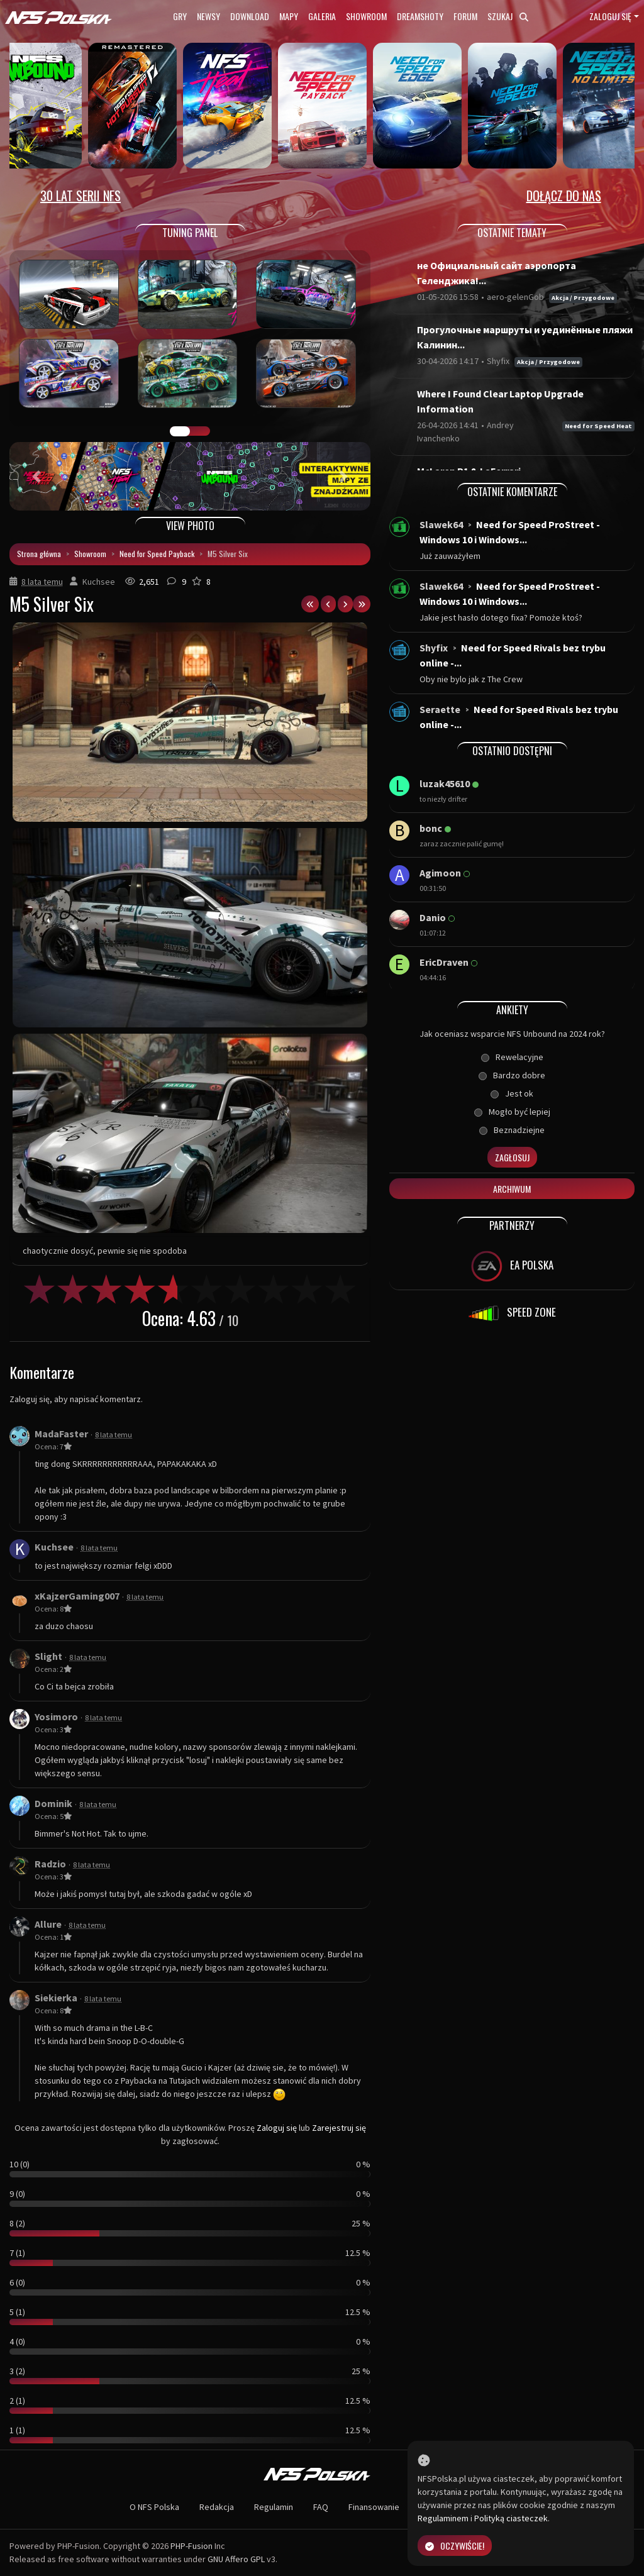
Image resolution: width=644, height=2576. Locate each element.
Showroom (366, 16)
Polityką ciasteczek (511, 2518)
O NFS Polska (154, 2506)
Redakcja (216, 2506)
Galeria (322, 16)
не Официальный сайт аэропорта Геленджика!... (496, 273)
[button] (36, 476)
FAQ (320, 2506)
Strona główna (39, 554)
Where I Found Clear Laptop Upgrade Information (500, 401)
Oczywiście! (454, 2545)
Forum (465, 16)
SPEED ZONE (512, 1313)
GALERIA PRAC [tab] (180, 431)
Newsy (208, 16)
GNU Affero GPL (236, 2559)
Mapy (288, 16)
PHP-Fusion (191, 2545)
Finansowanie (373, 2506)
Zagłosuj (512, 1157)
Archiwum (512, 1188)
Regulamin (273, 2506)
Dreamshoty (420, 16)
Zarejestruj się (339, 2127)
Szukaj (507, 16)
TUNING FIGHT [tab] (200, 431)
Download (249, 16)
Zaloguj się (610, 16)
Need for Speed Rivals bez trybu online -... (512, 655)
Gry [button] (180, 16)
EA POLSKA (512, 1266)
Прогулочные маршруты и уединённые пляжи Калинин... (525, 337)
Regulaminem (443, 2518)
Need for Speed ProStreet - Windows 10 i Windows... (509, 532)
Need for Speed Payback (156, 554)
